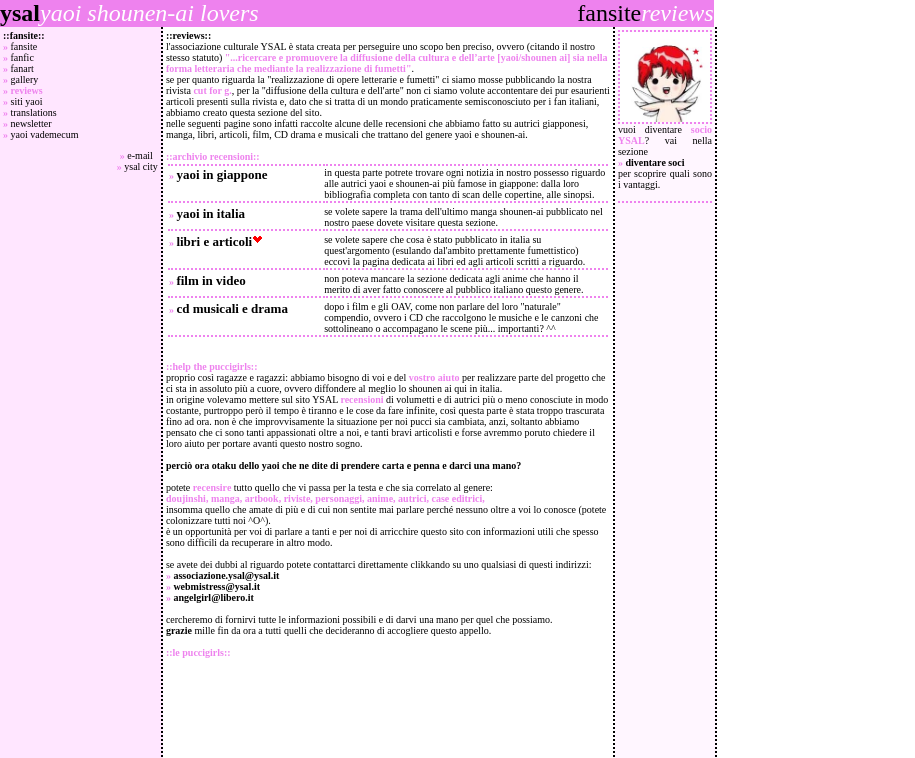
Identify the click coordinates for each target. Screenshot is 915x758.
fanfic (22, 57)
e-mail (142, 155)
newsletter (31, 123)
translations (34, 112)
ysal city (141, 166)
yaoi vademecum (45, 134)
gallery (25, 79)
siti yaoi (27, 101)
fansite (24, 46)
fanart (22, 68)
